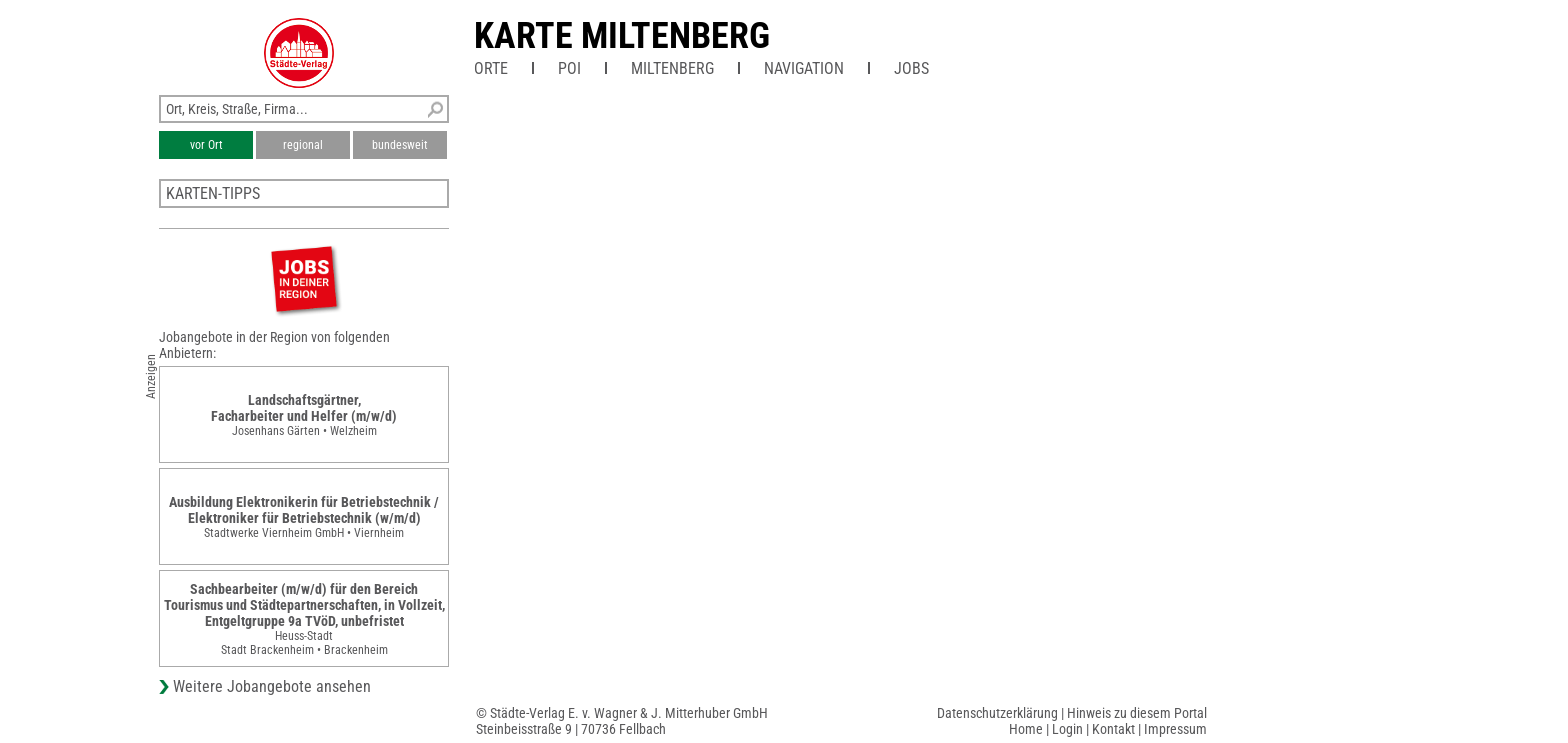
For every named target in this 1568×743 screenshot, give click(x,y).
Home (1026, 729)
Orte (491, 68)
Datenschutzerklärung (997, 713)
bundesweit (400, 145)
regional (303, 145)
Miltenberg (672, 68)
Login (1067, 729)
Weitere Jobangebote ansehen (272, 686)
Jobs (911, 68)
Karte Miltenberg (622, 36)
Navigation (804, 68)
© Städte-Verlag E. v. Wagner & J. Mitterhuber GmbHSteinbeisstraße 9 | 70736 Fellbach (622, 721)
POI (569, 68)
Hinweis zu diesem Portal (1137, 713)
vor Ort (206, 145)
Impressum (1175, 729)
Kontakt (1113, 729)
